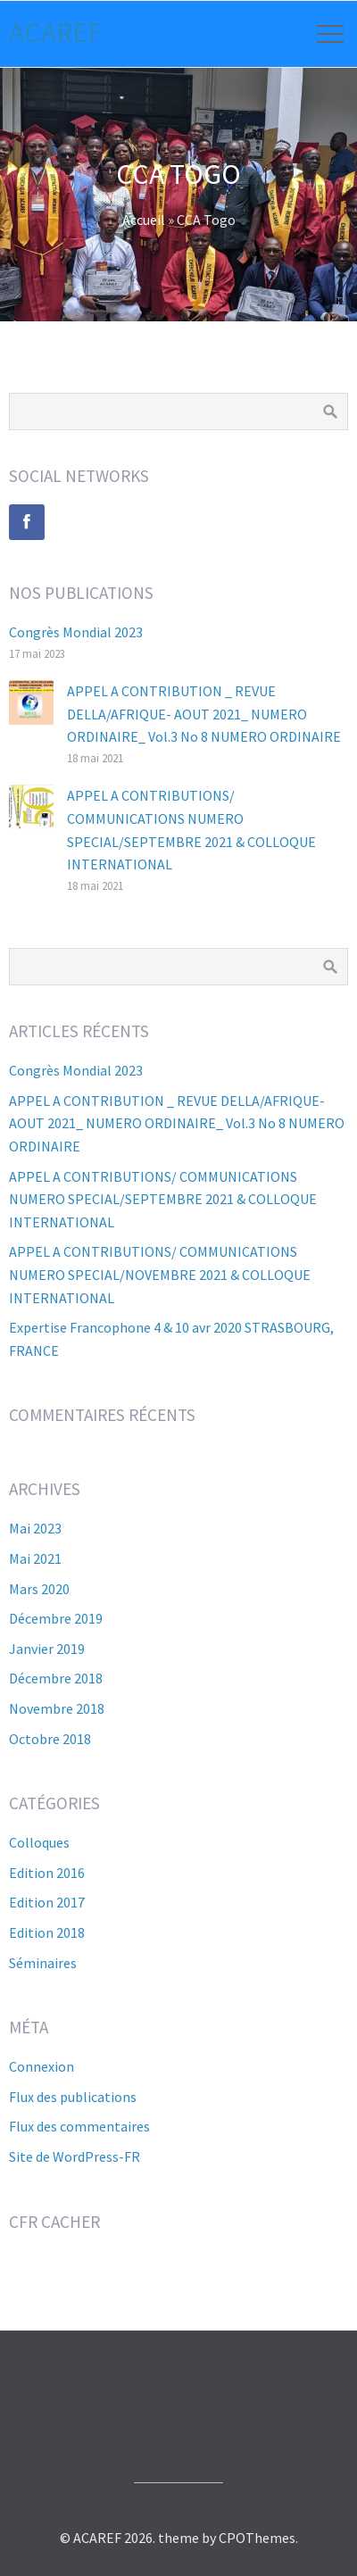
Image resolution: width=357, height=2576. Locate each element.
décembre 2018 (56, 1678)
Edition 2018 (47, 1932)
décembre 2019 (56, 1618)
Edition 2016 (47, 1873)
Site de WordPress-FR (74, 2156)
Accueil (143, 220)
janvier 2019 (47, 1649)
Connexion (41, 2066)
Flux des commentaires (79, 2126)
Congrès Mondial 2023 (76, 632)
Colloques (39, 1842)
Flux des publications (73, 2097)
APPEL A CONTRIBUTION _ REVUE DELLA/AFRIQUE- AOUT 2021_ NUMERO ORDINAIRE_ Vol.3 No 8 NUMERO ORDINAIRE (204, 713)
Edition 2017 (47, 1902)
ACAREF (55, 32)
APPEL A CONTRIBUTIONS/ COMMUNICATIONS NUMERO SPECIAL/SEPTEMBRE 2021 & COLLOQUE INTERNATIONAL (163, 1199)
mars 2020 (39, 1589)
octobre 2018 (50, 1739)
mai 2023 (35, 1528)
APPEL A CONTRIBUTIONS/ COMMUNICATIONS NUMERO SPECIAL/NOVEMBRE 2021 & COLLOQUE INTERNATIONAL (160, 1274)
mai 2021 (35, 1558)
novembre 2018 (56, 1708)
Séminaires (43, 1963)
